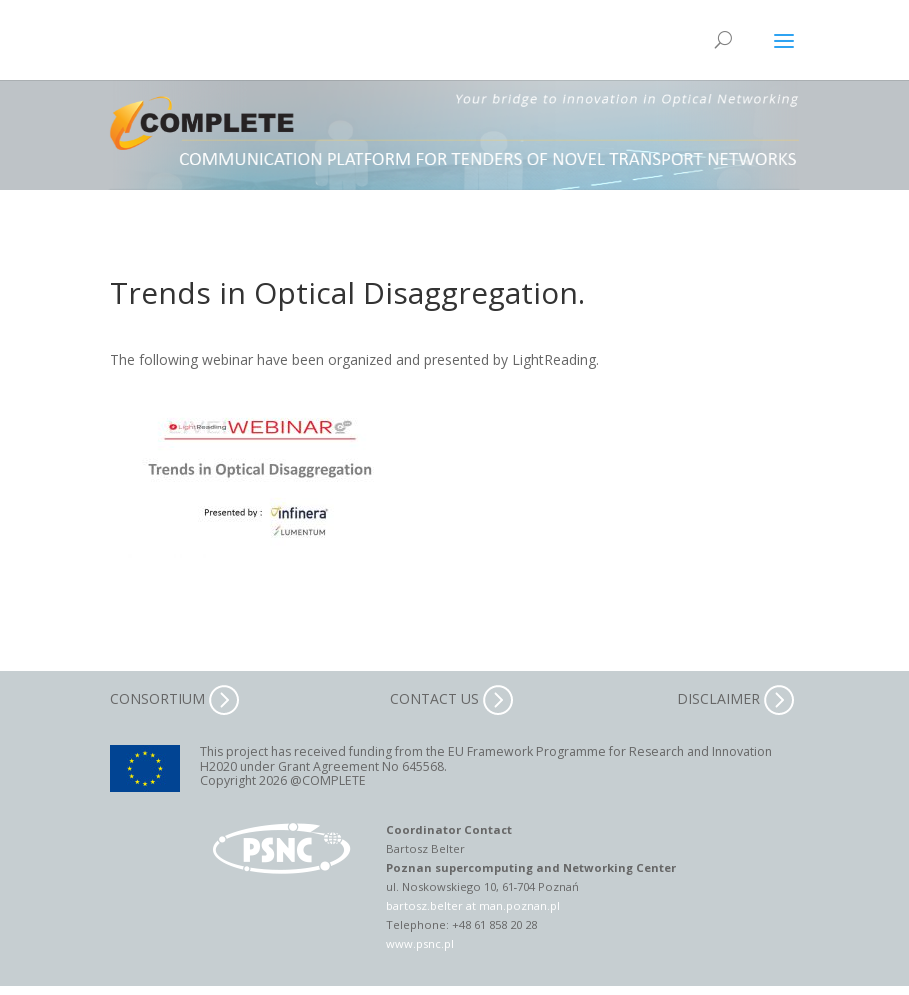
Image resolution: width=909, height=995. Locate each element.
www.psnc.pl (420, 943)
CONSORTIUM (174, 698)
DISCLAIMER (735, 698)
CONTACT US (451, 698)
